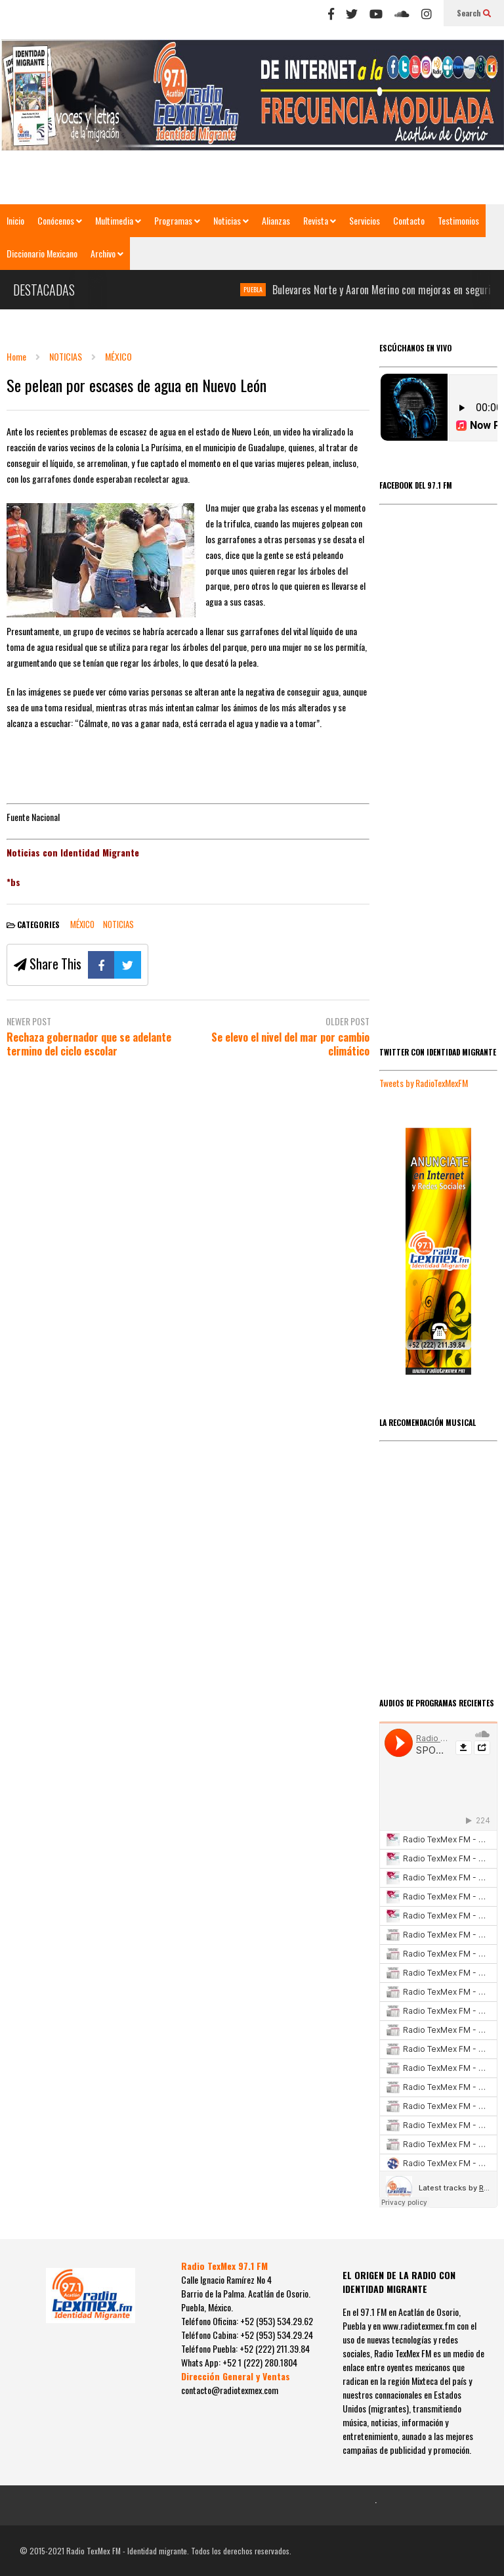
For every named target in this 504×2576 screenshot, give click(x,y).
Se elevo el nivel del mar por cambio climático (290, 1044)
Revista (319, 220)
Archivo (107, 253)
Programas (177, 220)
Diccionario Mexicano (42, 253)
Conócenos (59, 220)
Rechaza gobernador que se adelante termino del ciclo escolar (89, 1044)
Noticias (231, 220)
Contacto (409, 220)
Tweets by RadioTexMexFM (423, 1083)
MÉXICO (82, 924)
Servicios (364, 220)
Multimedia (118, 220)
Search (474, 12)
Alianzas (276, 220)
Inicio (15, 220)
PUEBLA (258, 289)
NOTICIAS (118, 924)
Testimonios (458, 220)
